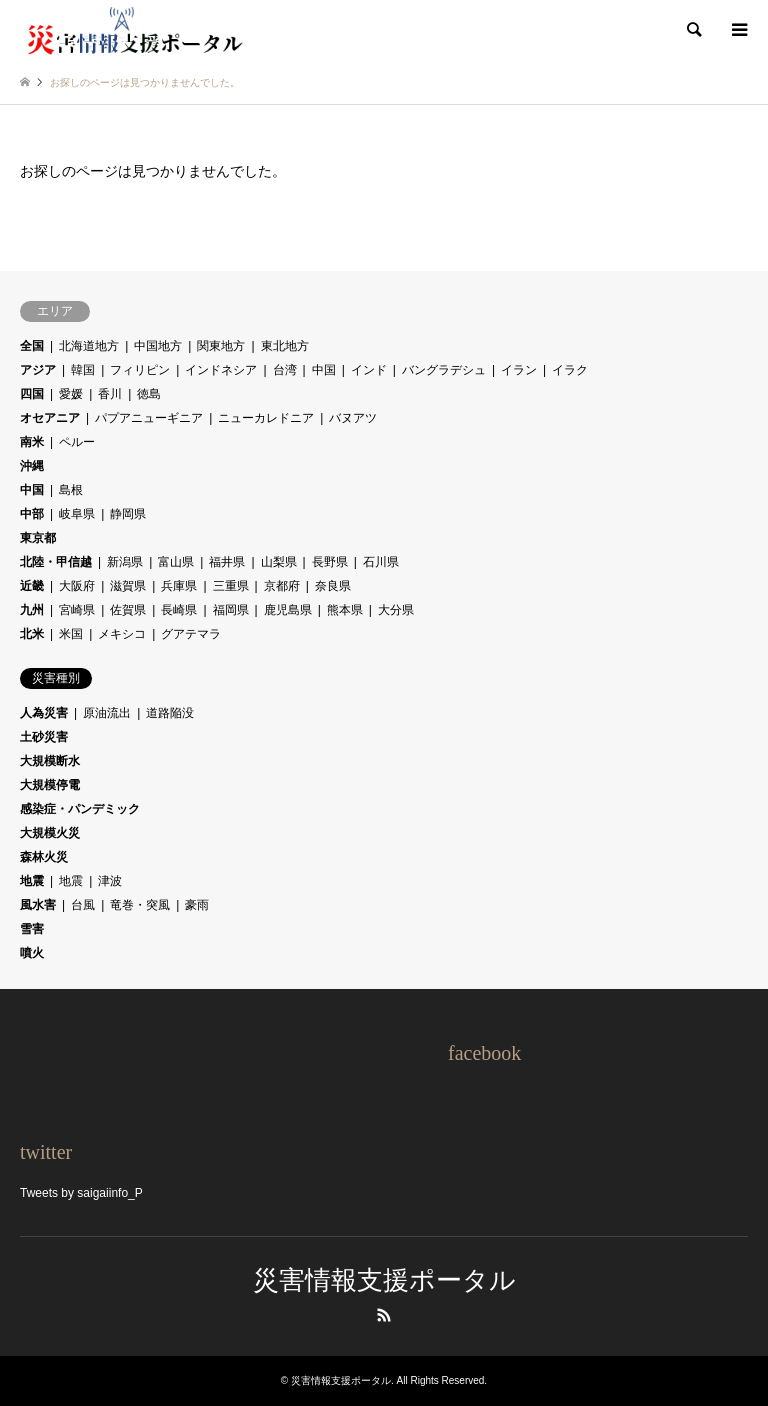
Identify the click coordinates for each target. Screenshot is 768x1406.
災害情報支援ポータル (384, 1280)
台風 (83, 905)
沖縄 (32, 466)
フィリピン (140, 370)
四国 (32, 394)
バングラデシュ (444, 370)
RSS (384, 1315)
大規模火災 (50, 833)
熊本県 (345, 610)
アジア (38, 370)
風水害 (38, 905)
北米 (32, 634)
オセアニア (50, 418)
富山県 (176, 562)
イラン (519, 370)
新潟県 (125, 562)
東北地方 (285, 346)
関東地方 (221, 346)
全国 (32, 346)
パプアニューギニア (149, 418)
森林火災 (44, 857)
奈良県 (333, 586)
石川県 (381, 562)
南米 (32, 442)
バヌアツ (353, 418)
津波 (110, 881)
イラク (570, 370)
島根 (71, 490)
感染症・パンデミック (80, 809)
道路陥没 (170, 713)
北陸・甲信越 (56, 562)
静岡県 (128, 514)
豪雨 (197, 905)
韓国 (83, 370)
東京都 (38, 538)
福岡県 (231, 610)
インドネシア (221, 370)
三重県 (231, 586)
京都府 (282, 586)
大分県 (396, 610)
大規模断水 (50, 761)
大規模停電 (50, 785)
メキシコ (122, 634)
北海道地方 (89, 346)
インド (369, 370)
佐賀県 (128, 610)
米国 (71, 634)
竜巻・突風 (140, 905)
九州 (32, 610)
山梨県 (279, 562)
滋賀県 (128, 586)
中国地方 (158, 346)
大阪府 (77, 586)
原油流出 (107, 713)
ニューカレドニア (266, 418)
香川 (110, 394)
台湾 (285, 370)
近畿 (32, 586)
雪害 (32, 929)
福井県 (227, 562)
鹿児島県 (288, 610)
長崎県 (179, 610)
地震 (32, 881)
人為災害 (44, 713)
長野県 (330, 562)
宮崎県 (77, 610)
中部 (32, 514)
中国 (324, 370)
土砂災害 (44, 737)
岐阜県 (77, 514)
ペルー (77, 442)
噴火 (32, 953)
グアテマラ (191, 634)
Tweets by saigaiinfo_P (81, 1193)
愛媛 (71, 394)
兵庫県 (179, 586)
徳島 (149, 394)
